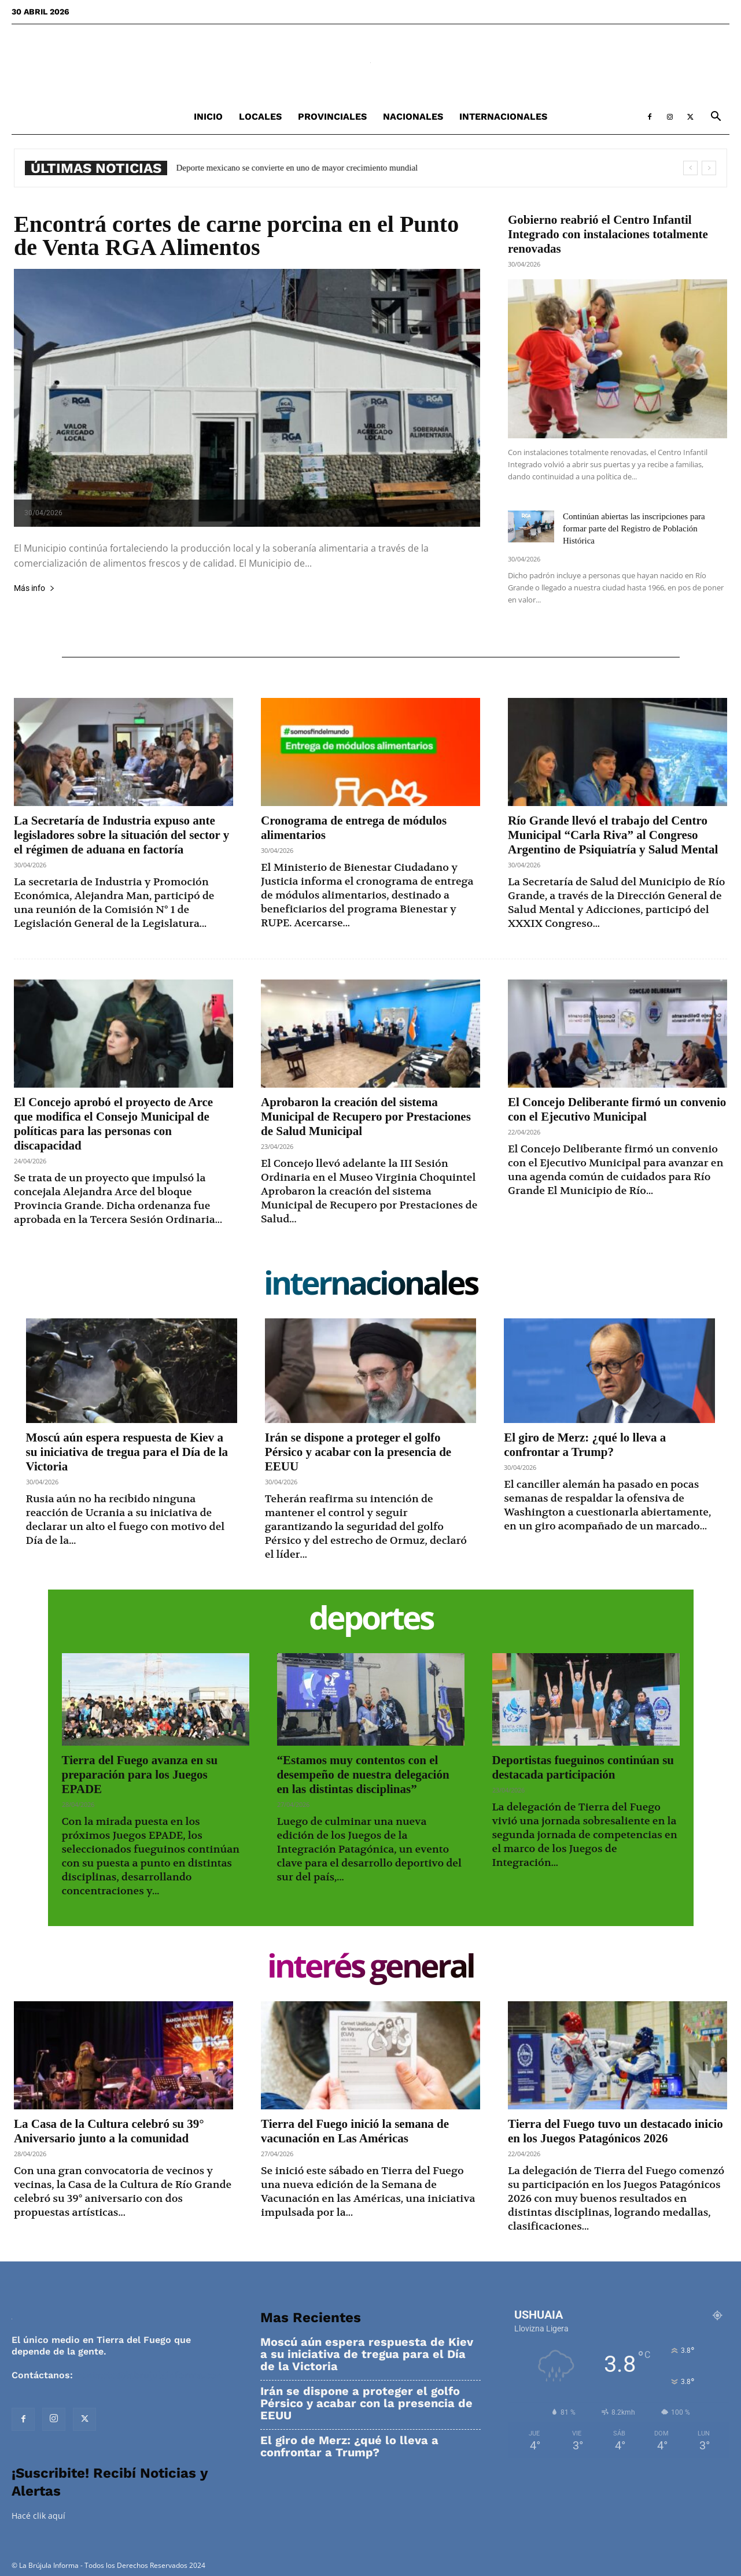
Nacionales (413, 116)
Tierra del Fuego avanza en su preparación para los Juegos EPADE (140, 1774)
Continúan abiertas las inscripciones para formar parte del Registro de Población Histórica (634, 528)
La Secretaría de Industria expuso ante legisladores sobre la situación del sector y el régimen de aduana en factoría (121, 835)
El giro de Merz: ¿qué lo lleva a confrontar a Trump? (585, 1445)
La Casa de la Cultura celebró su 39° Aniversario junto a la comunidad (109, 2131)
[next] (709, 168)
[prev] (690, 168)
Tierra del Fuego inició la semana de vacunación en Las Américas (355, 2131)
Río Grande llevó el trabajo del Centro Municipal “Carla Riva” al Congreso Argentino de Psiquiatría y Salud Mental (613, 835)
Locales (260, 116)
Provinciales (332, 116)
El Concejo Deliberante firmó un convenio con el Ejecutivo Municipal (617, 1109)
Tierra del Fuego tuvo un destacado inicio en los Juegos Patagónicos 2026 (615, 2131)
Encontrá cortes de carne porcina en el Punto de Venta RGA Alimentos (236, 235)
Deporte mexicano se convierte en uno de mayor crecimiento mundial (304, 167)
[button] (715, 117)
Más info (34, 588)
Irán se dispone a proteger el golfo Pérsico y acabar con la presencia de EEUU (358, 1452)
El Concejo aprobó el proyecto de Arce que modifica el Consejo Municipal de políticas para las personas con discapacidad (113, 1123)
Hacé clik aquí (38, 2515)
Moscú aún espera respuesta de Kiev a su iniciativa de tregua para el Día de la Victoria (127, 1452)
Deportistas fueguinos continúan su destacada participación (583, 1767)
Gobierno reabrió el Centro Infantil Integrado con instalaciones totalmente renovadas (608, 234)
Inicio (208, 116)
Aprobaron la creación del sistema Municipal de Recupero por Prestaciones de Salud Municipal (366, 1116)
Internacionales (503, 116)
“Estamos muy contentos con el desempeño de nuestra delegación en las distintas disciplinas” (363, 1774)
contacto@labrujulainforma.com (150, 2375)
